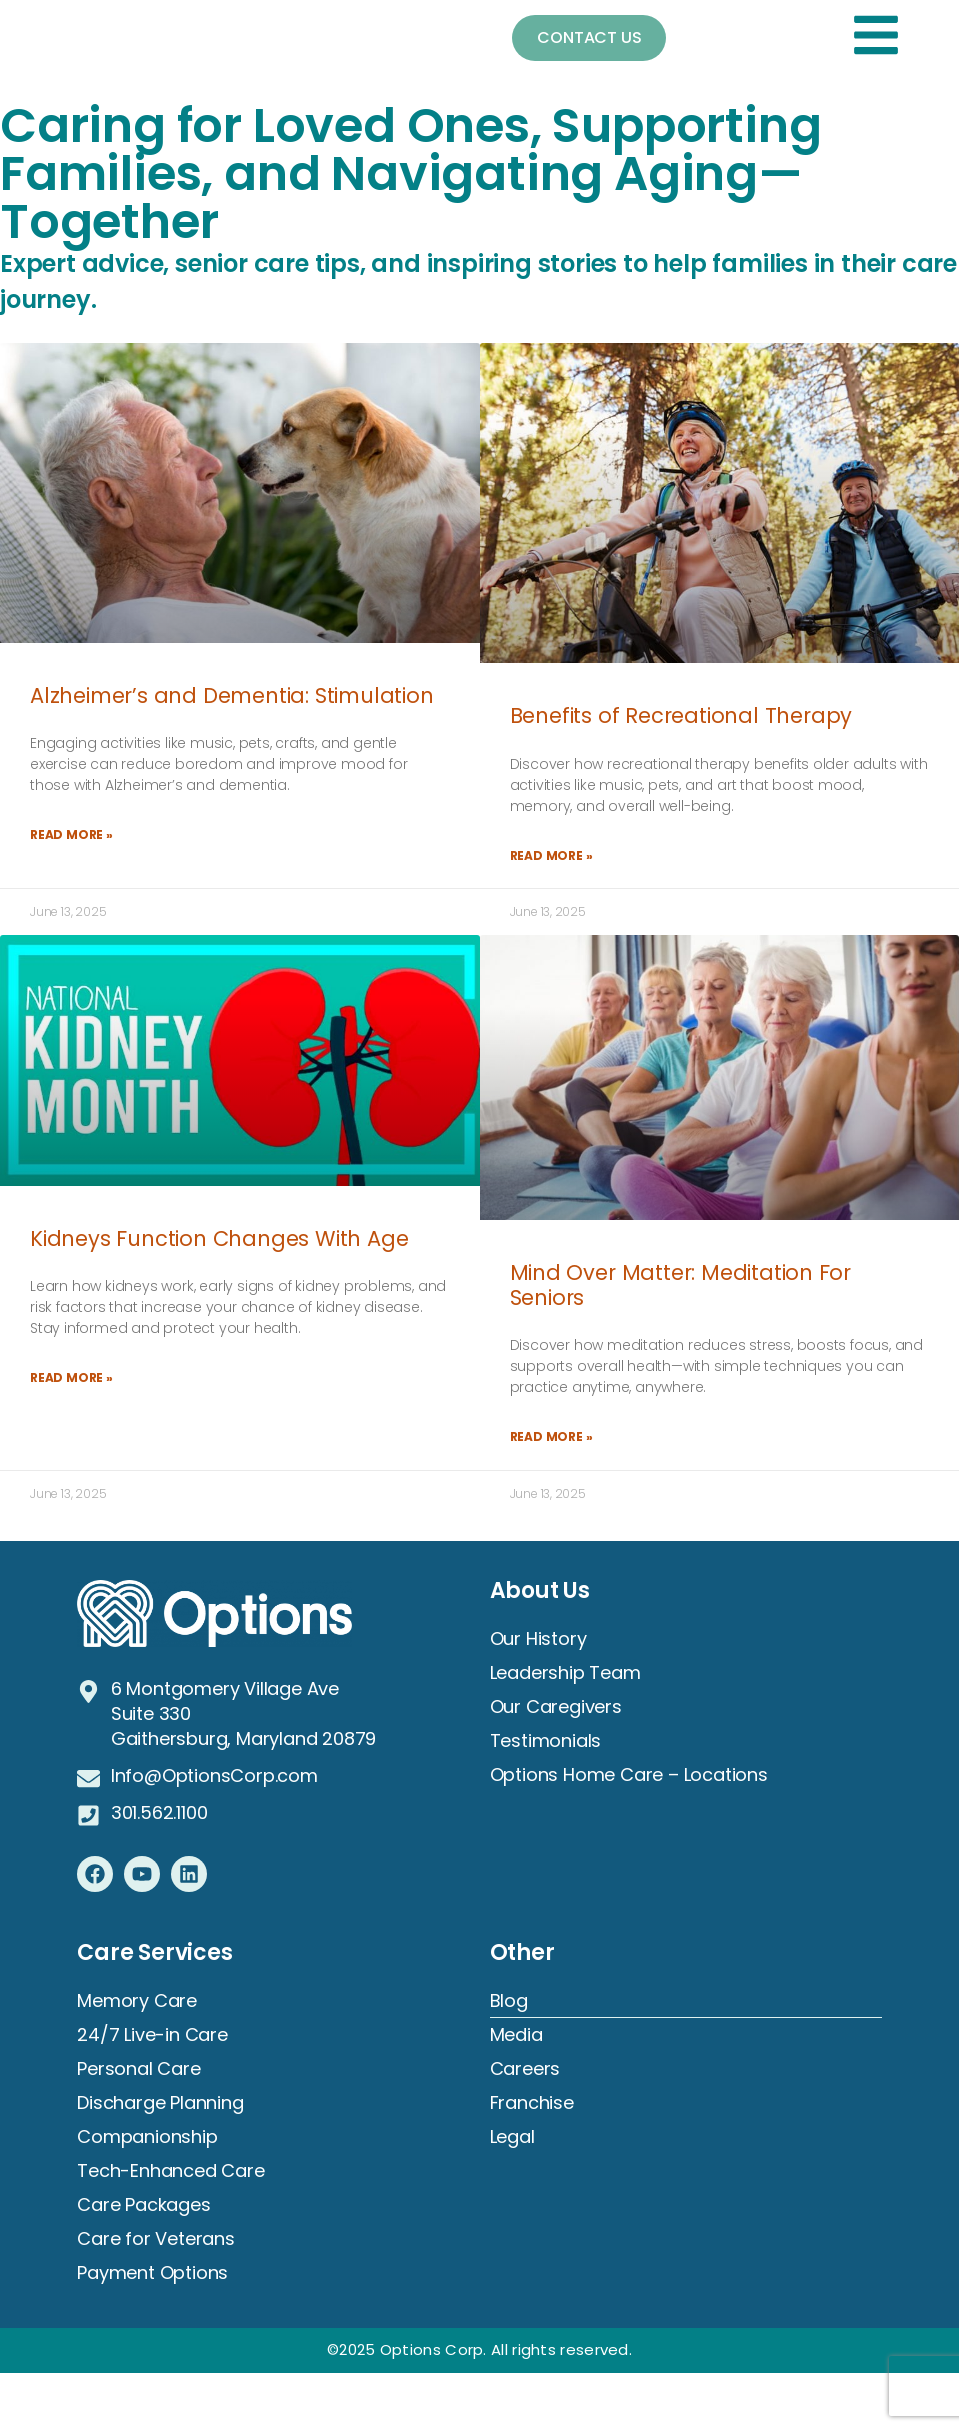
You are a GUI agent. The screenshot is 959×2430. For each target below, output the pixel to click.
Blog (509, 2001)
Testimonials (546, 1741)
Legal (512, 2137)
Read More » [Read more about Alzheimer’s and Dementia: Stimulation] (71, 834)
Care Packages (143, 2205)
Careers (525, 2069)
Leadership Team (565, 1673)
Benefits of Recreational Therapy (681, 715)
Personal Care (138, 2069)
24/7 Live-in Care (152, 2035)
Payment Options (152, 2273)
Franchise (532, 2103)
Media (516, 2035)
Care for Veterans (156, 2239)
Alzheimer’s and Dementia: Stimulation (232, 695)
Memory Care (137, 2001)
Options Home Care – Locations (629, 1775)
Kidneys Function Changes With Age (219, 1239)
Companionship (147, 2137)
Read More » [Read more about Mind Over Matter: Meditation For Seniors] (551, 1437)
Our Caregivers (556, 1707)
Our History (538, 1639)
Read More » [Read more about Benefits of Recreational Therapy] (551, 855)
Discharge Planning (160, 2103)
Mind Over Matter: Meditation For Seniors (681, 1285)
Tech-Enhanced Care (170, 2171)
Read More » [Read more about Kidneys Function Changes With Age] (71, 1378)
